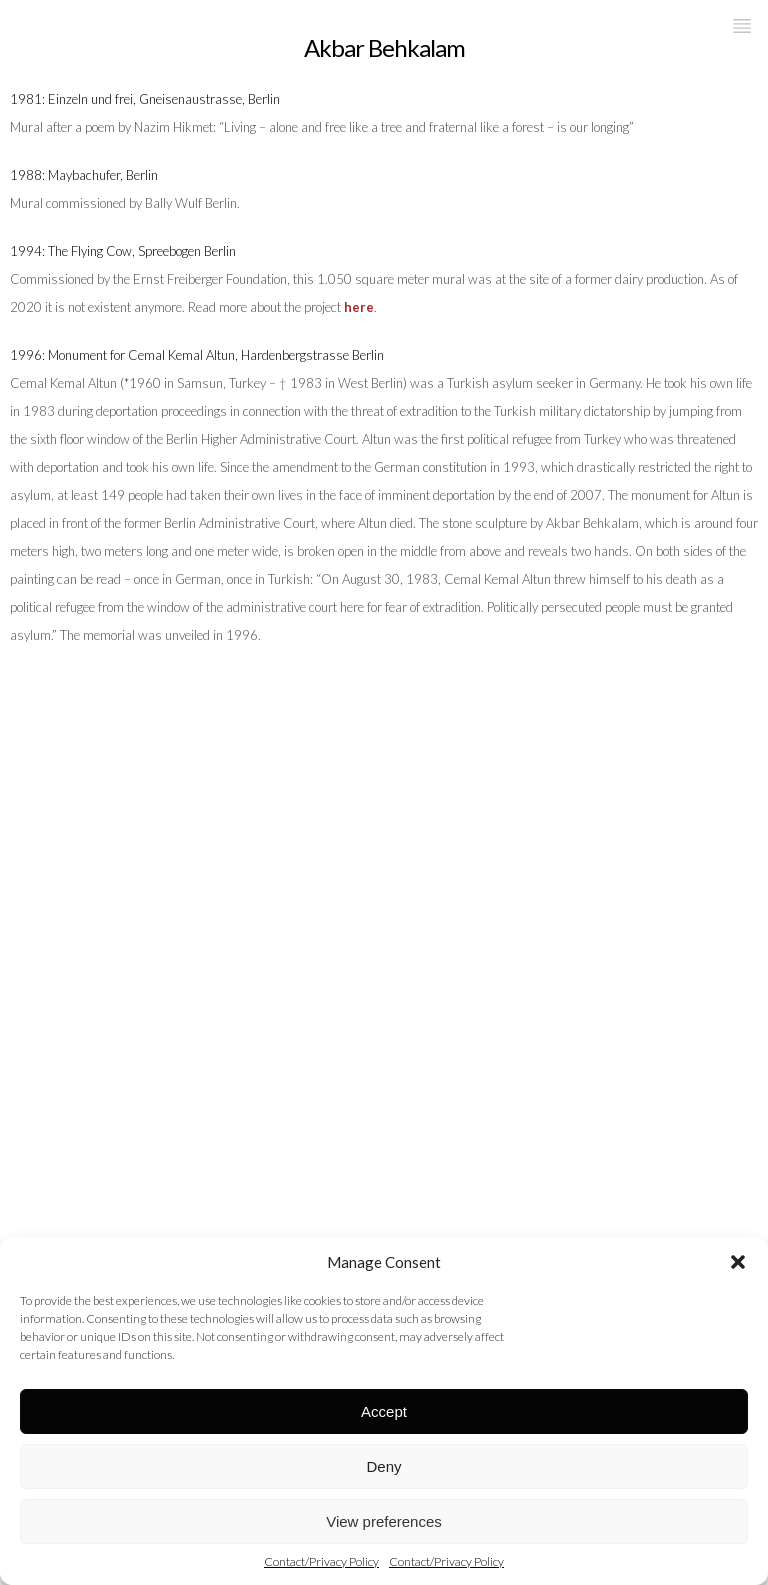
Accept (384, 1411)
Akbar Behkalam (384, 47)
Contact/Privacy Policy (321, 1561)
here (359, 307)
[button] (738, 1262)
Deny (383, 1466)
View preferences (384, 1521)
